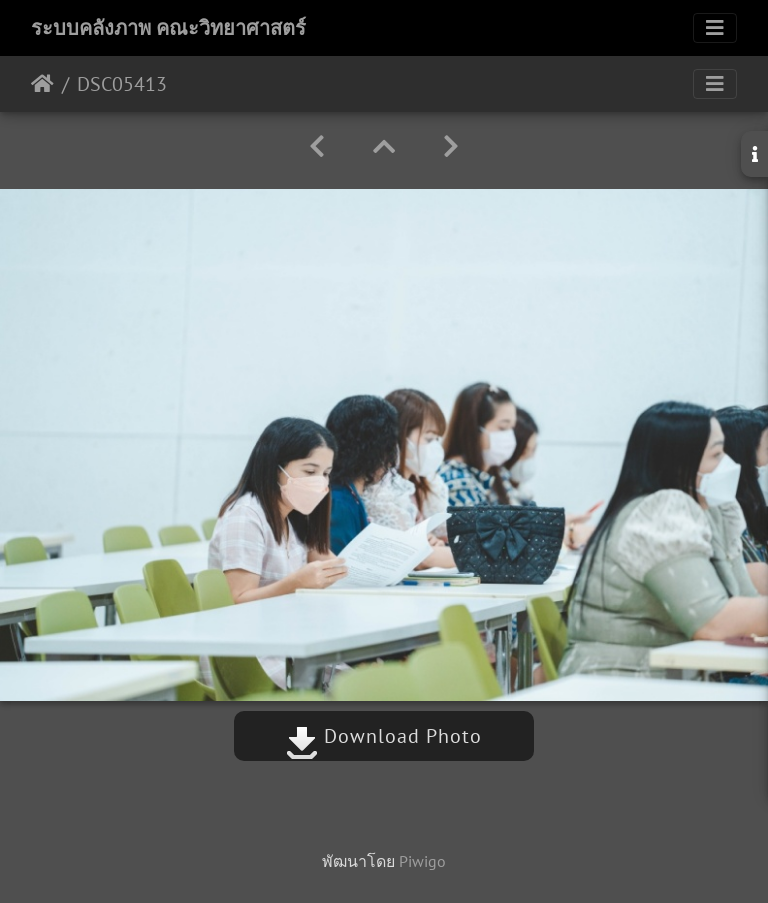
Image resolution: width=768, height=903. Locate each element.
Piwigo (422, 861)
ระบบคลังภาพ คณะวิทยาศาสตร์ (168, 28)
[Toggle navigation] (715, 28)
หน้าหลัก (42, 84)
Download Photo (384, 736)
